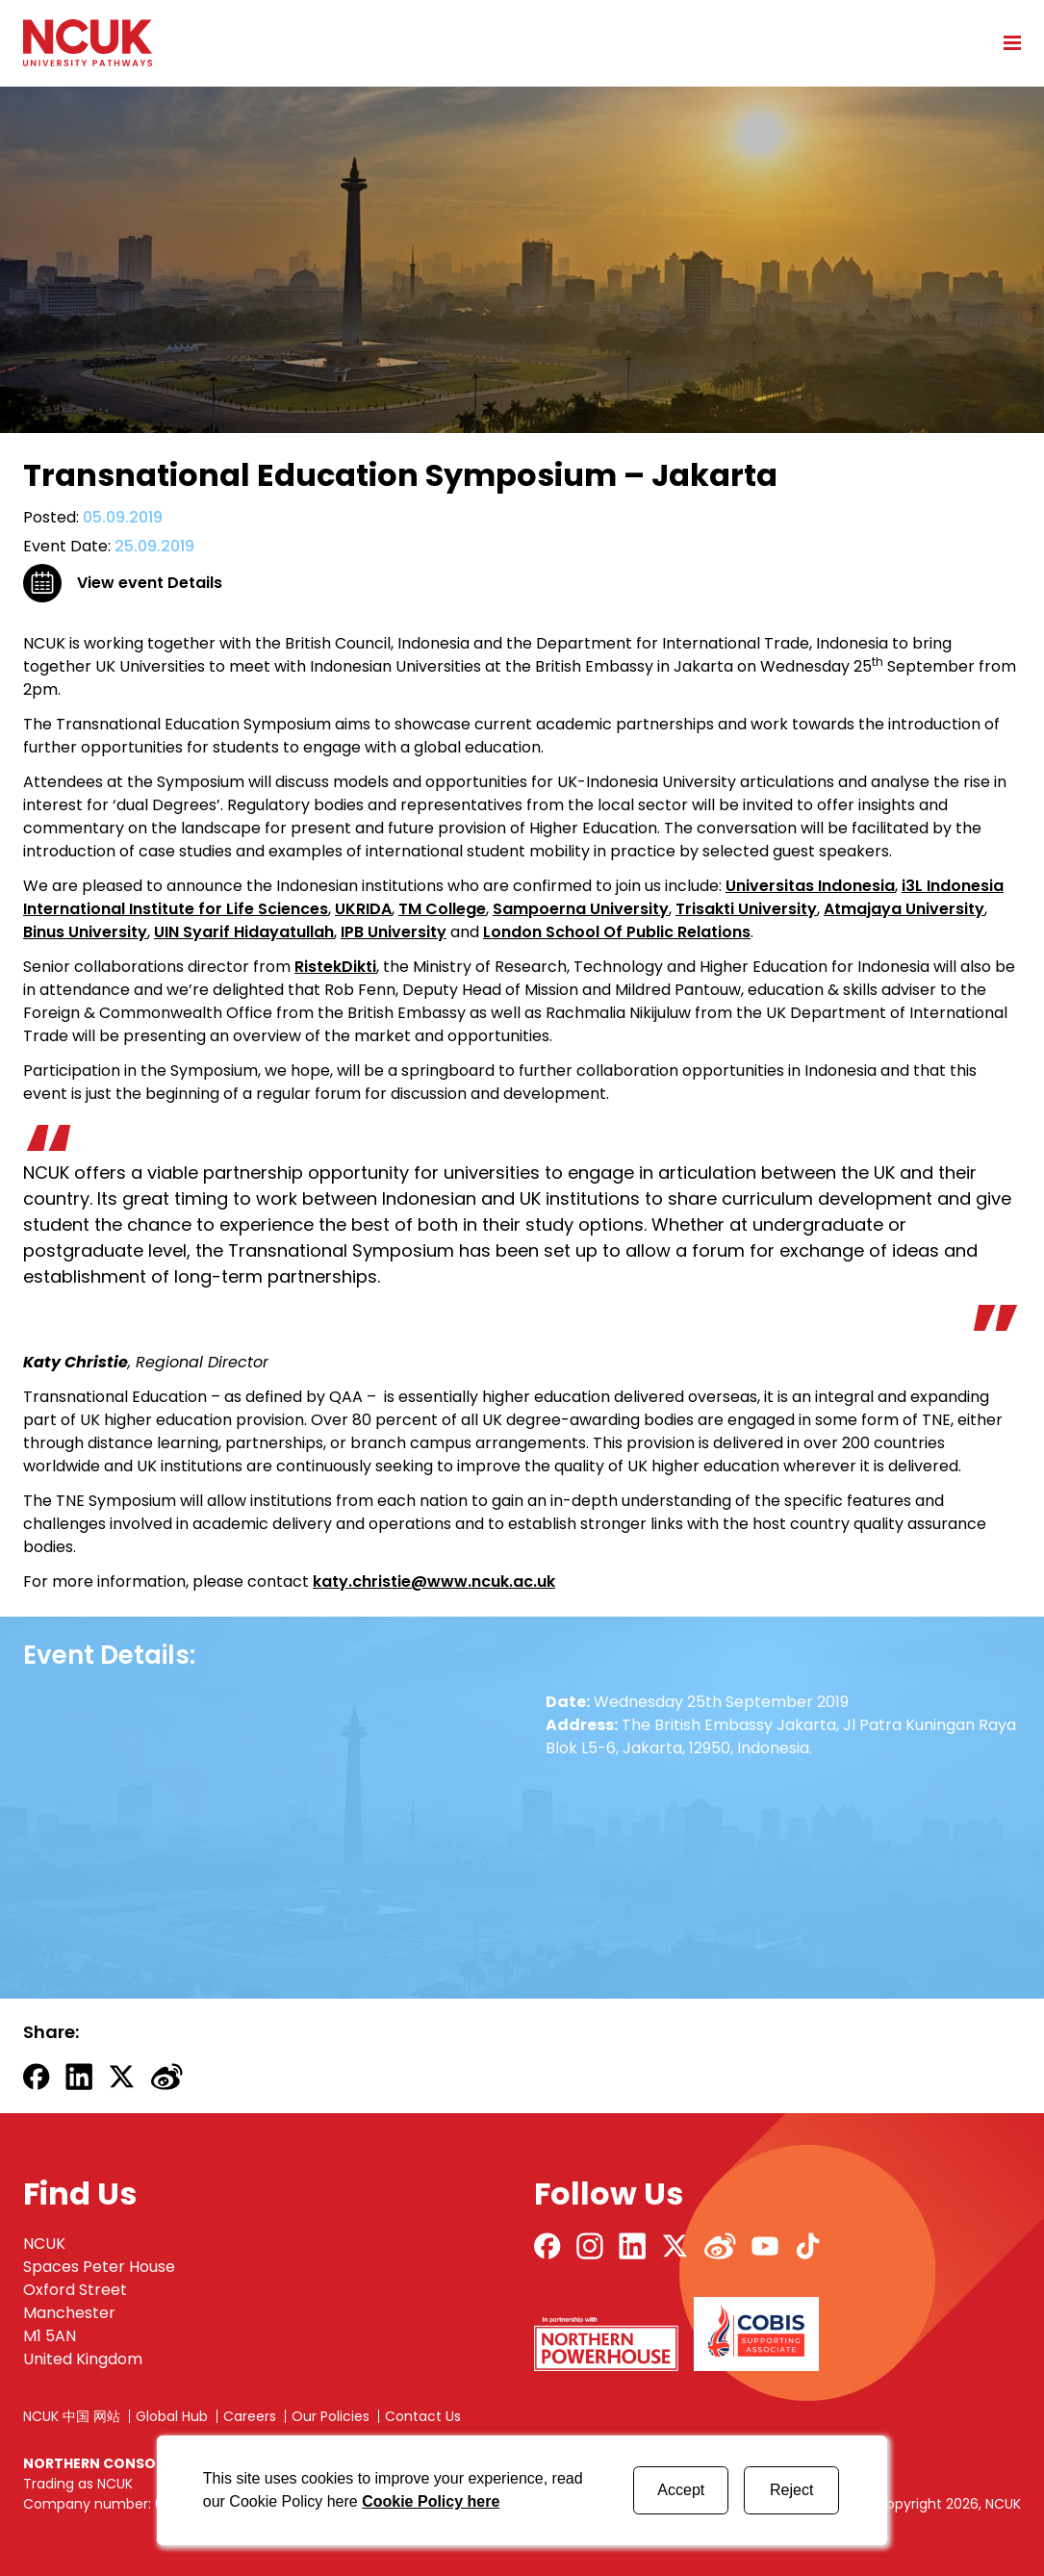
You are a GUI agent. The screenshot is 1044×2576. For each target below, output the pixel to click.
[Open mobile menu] (1005, 42)
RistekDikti (335, 967)
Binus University (85, 932)
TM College (442, 909)
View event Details (149, 583)
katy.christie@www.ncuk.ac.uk (434, 1581)
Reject (791, 2490)
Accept (680, 2490)
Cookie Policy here (430, 2501)
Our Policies (330, 2416)
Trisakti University (746, 909)
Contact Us (423, 2416)
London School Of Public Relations (617, 932)
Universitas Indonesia (810, 886)
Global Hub (172, 2416)
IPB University (393, 932)
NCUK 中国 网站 (71, 2416)
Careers (249, 2416)
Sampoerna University (581, 909)
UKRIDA (363, 909)
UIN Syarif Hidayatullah (244, 932)
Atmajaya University (904, 909)
